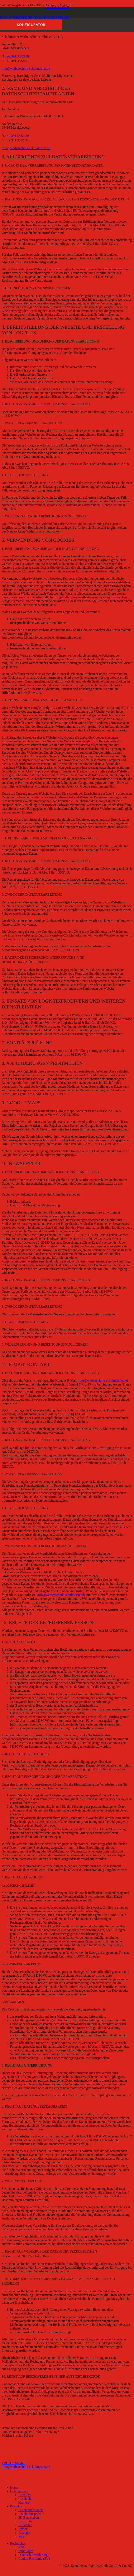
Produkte (16, 2506)
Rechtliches (18, 2543)
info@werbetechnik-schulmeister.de (26, 68)
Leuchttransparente (31, 2514)
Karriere (23, 2502)
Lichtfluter (25, 2521)
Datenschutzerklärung (33, 2555)
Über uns (24, 2495)
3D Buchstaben (28, 2517)
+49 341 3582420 (57, 7)
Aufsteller (25, 2525)
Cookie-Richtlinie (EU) (34, 2558)
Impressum (25, 2551)
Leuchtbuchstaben (30, 2510)
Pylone (23, 2529)
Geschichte (25, 2498)
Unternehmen (19, 2491)
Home (14, 2487)
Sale (21, 2536)
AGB (21, 2547)
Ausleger (24, 2532)
